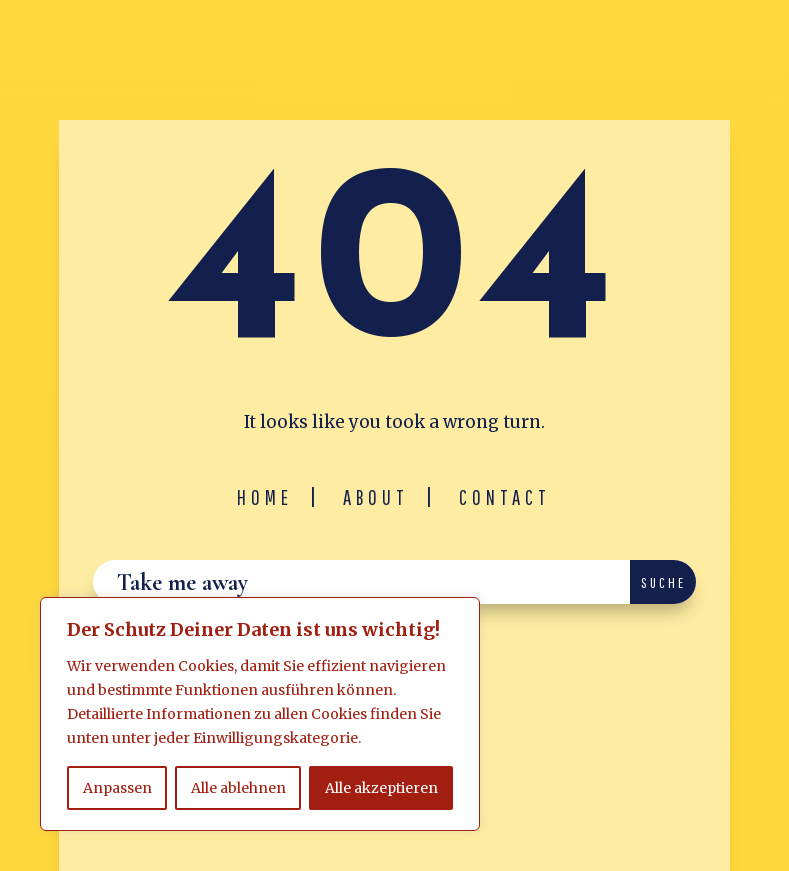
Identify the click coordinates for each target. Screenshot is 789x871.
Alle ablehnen (238, 788)
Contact (505, 497)
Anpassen (117, 788)
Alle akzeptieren (381, 788)
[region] (260, 714)
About (376, 497)
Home (265, 497)
